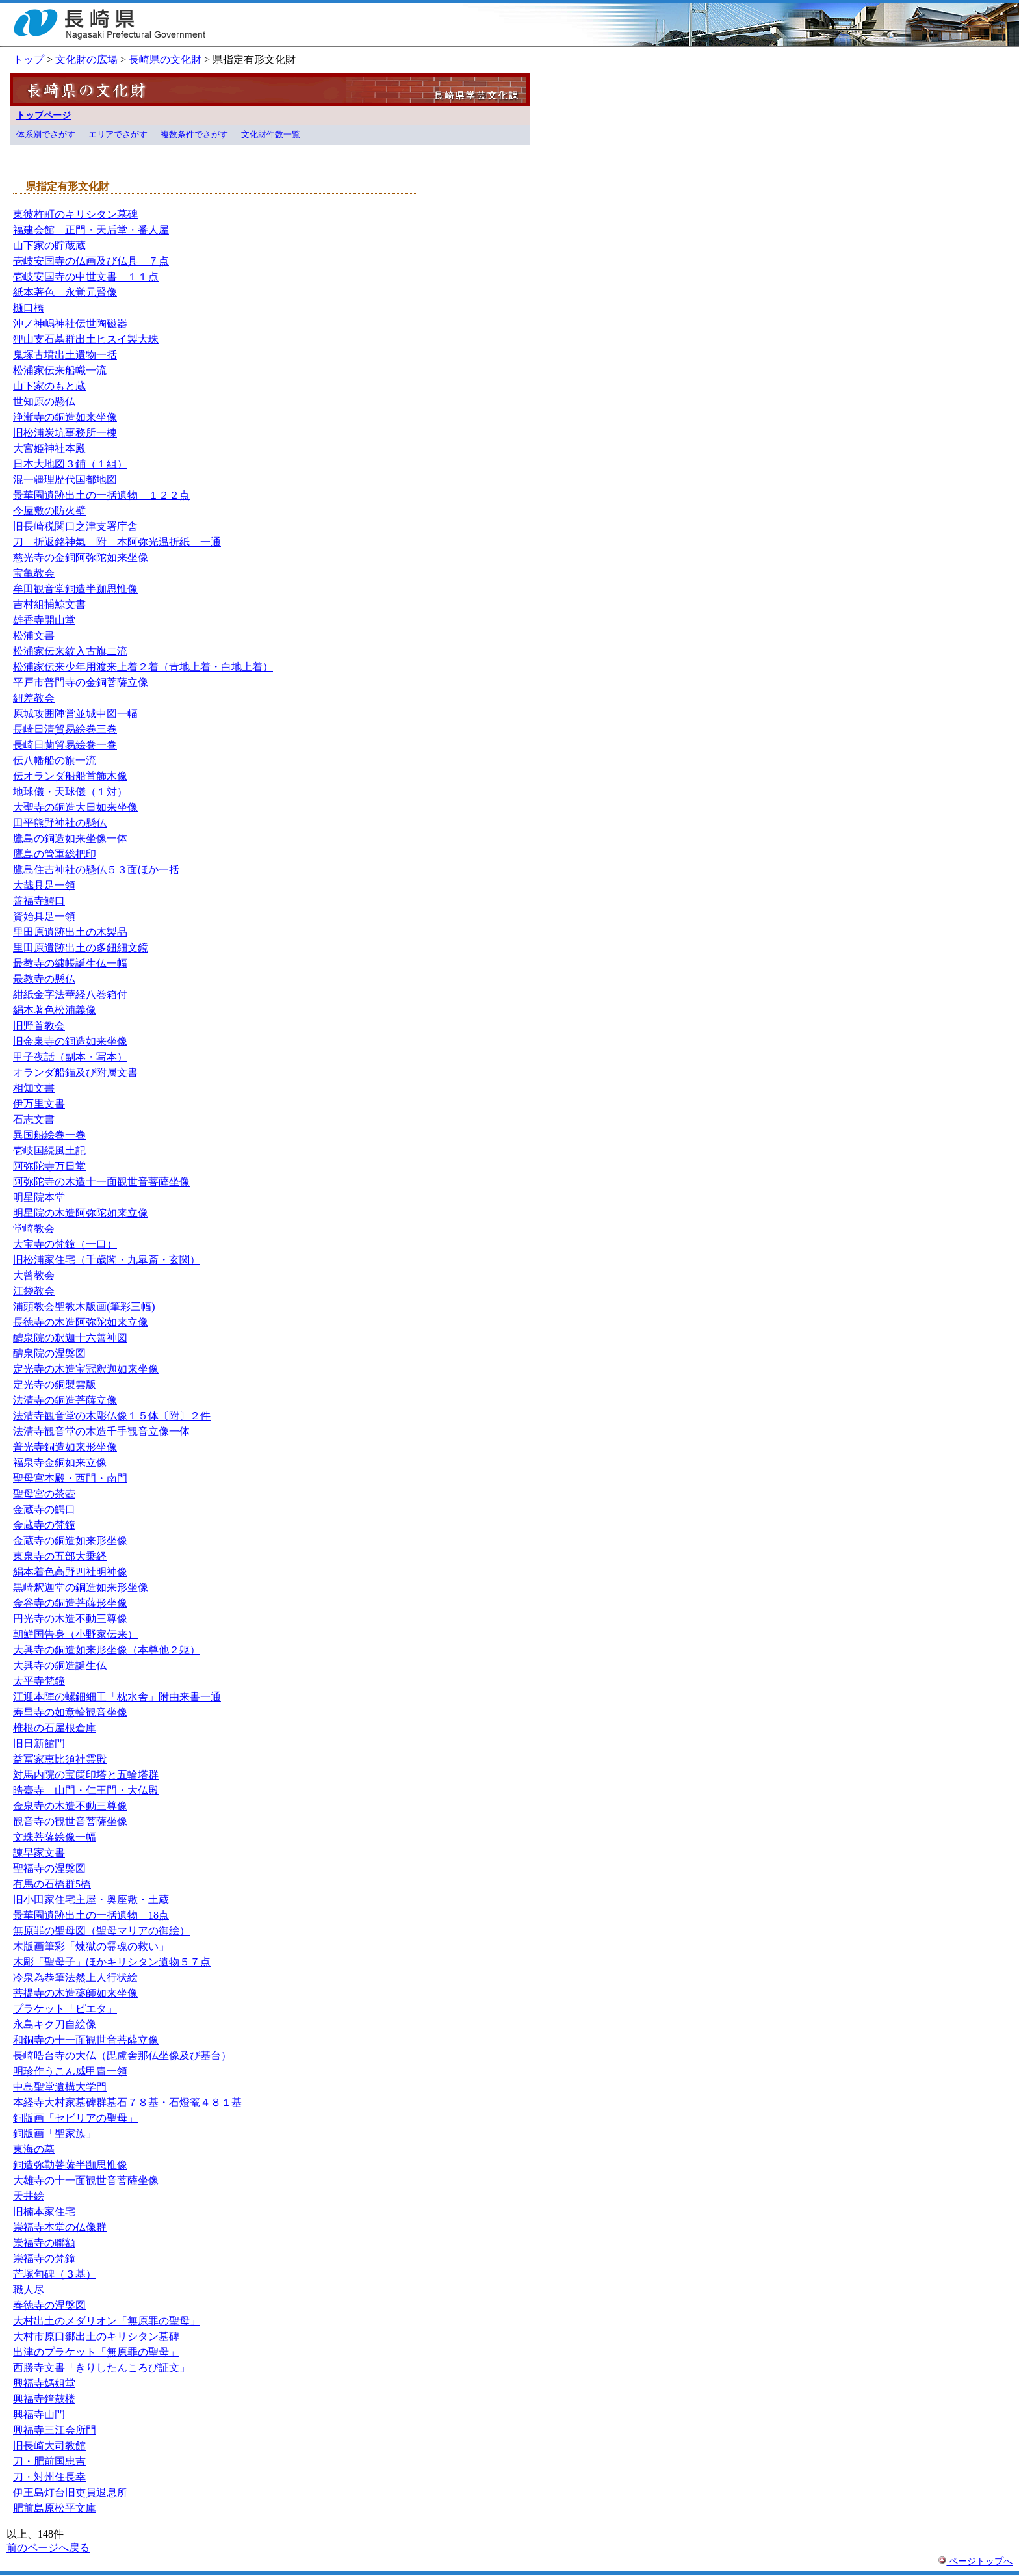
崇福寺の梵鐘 (44, 2258)
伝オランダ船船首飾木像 (70, 776)
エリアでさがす (118, 134)
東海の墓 (34, 2149)
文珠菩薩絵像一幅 (54, 1837)
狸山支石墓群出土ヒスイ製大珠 (86, 339)
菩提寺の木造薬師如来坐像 (75, 1993)
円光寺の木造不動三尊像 (70, 1618)
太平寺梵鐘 (39, 1681)
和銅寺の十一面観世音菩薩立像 (86, 2039)
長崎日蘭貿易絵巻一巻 (65, 744)
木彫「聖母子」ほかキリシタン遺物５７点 (112, 1961)
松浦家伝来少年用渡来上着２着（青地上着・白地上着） (143, 666)
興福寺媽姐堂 (44, 2383)
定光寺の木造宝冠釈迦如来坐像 (86, 1368)
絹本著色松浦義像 (54, 1010)
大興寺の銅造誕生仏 (60, 1665)
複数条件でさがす (194, 134)
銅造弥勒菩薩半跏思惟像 (70, 2164)
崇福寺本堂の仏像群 (60, 2227)
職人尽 (28, 2289)
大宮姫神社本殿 (49, 448)
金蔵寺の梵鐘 (44, 1525)
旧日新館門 (39, 1743)
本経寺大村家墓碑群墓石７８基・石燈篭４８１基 (127, 2102)
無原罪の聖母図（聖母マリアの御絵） (101, 1930)
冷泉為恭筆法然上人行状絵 (75, 1977)
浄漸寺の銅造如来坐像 (65, 417)
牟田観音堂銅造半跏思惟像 (75, 588)
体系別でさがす (45, 134)
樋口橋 (28, 307)
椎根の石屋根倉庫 (54, 1727)
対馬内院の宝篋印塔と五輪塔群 (86, 1774)
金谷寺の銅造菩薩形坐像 (70, 1603)
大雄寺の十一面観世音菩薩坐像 (86, 2180)
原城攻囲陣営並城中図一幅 (75, 713)
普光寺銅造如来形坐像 (65, 1446)
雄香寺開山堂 (44, 619)
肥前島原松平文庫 (54, 2508)
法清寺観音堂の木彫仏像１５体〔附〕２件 (112, 1415)
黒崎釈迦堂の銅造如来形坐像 (80, 1587)
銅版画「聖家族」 (54, 2133)
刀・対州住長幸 (49, 2476)
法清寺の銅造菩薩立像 (65, 1400)
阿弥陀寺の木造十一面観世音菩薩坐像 (101, 1181)
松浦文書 (34, 635)
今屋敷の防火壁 (49, 510)
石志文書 (34, 1119)
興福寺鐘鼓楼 (44, 2398)
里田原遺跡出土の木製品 (70, 932)
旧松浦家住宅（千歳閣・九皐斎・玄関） (106, 1259)
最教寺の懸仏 (44, 978)
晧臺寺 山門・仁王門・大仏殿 (86, 1790)
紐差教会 (34, 697)
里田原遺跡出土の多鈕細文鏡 (80, 947)
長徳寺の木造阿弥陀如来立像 (80, 1322)
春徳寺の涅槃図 (49, 2305)
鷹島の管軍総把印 (54, 854)
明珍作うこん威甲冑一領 (70, 2071)
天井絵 (28, 2195)
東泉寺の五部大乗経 (60, 1556)
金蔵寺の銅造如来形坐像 (70, 1540)
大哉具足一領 (44, 885)
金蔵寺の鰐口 (44, 1509)
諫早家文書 (39, 1852)
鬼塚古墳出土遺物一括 (65, 354)
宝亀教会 (34, 573)
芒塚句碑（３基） (54, 2274)
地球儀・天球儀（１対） (70, 791)
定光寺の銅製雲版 (54, 1384)
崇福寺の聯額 (44, 2242)
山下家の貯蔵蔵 (49, 245)
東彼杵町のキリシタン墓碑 (75, 214)
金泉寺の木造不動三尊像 (70, 1805)
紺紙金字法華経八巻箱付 (70, 994)
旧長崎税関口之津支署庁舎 (75, 526)
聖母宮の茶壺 (44, 1493)
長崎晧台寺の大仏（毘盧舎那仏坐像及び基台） (122, 2055)
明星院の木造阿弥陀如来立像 (80, 1212)
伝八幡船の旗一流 (54, 760)
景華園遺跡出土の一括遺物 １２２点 (101, 495)
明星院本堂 (39, 1197)
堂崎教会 (34, 1228)
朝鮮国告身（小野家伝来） (75, 1634)
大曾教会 (34, 1275)
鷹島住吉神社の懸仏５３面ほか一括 (96, 869)
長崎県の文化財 (165, 59)
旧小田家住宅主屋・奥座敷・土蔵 (91, 1899)
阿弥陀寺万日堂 (49, 1166)
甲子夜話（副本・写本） (70, 1056)
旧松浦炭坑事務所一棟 (65, 432)
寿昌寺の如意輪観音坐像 (70, 1712)
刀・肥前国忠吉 (49, 2461)
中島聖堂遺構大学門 (60, 2086)
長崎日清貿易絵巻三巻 (65, 729)
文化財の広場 (86, 59)
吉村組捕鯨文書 (49, 604)
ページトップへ (975, 2561)
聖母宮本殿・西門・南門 (70, 1478)
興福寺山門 (39, 2414)
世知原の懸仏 (44, 401)
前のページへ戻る (48, 2547)
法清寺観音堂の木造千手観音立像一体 (101, 1431)
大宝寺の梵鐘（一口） (65, 1244)
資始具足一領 (44, 916)
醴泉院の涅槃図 (49, 1353)
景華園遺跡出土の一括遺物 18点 (91, 1915)
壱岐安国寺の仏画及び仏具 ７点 (91, 261)
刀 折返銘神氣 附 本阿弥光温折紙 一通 (117, 541)
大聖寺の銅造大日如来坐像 (75, 807)
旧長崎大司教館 (49, 2445)
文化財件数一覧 (270, 134)
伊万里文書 (39, 1103)
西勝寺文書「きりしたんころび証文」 (101, 2367)
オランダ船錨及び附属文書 (75, 1072)
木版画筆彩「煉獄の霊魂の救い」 (91, 1946)
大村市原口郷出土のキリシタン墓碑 (96, 2336)
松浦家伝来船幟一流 (60, 370)
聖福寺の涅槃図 (49, 1868)
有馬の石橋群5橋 (52, 1883)
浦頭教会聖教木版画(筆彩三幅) (84, 1306)
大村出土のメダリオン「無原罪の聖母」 (106, 2320)
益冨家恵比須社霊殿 (60, 1759)
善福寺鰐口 (39, 900)
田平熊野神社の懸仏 (60, 822)
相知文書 (34, 1088)
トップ (28, 59)
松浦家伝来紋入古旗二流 (70, 651)
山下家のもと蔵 (49, 385)
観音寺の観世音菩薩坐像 (70, 1821)
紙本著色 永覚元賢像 (65, 292)
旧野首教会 (39, 1025)
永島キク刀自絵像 (54, 2024)
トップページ (43, 115)
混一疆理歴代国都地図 (65, 479)
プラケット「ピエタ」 (65, 2008)
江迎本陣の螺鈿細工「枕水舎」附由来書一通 (117, 1696)
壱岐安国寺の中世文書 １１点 (86, 276)
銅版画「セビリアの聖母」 (75, 2117)
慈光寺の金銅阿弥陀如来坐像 (80, 557)
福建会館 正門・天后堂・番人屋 (91, 229)
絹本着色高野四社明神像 (70, 1571)
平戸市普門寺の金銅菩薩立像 (80, 682)
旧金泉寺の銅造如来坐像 (70, 1041)
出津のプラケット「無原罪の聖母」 (96, 2352)
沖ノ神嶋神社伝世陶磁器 (70, 323)
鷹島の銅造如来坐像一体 (70, 838)
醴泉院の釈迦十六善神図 (70, 1337)
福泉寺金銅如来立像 (60, 1462)
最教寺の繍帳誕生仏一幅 (70, 963)
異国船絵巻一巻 (49, 1134)
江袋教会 (34, 1290)
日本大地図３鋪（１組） (70, 463)
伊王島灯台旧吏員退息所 (70, 2492)
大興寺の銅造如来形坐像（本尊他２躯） (106, 1649)
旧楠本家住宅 (44, 2211)
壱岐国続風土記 (49, 1150)
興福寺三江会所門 (54, 2430)
